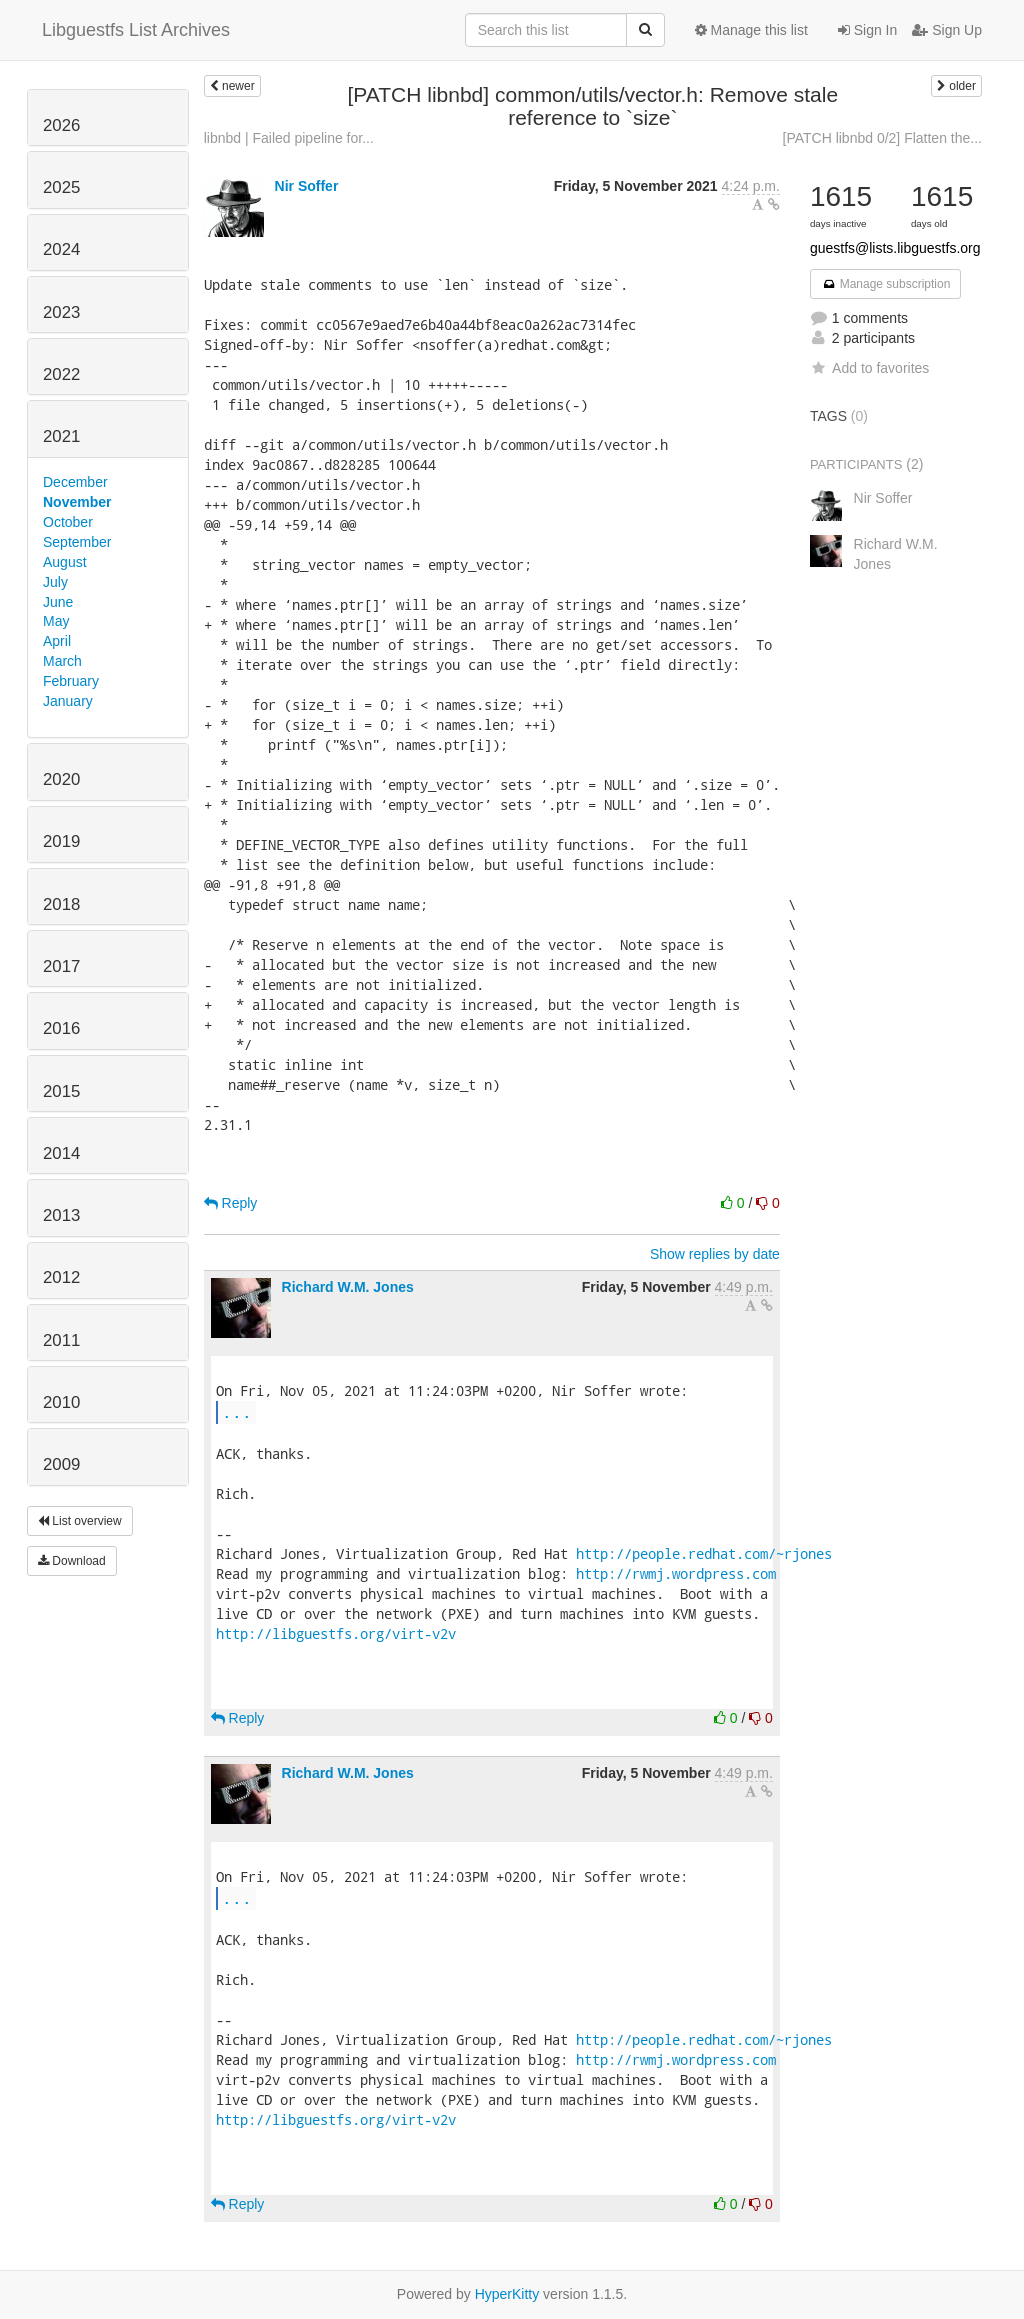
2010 (61, 1402)
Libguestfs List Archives (136, 30)
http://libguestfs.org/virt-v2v (336, 1633)
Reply (231, 1203)
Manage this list (751, 30)
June (58, 602)
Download (72, 1561)
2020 (61, 779)
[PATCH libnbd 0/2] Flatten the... (882, 138)
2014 (61, 1153)
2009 (61, 1464)
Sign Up (947, 30)
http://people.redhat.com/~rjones (704, 1553)
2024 (61, 249)
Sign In (867, 30)
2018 (61, 904)
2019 (61, 841)
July (55, 582)
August (65, 562)
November (77, 502)
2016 (61, 1028)
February (71, 681)
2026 (61, 125)
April (57, 641)
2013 (61, 1215)
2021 (61, 436)
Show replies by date (715, 1254)
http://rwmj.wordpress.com (676, 1573)
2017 (61, 966)
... (237, 1411)
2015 (61, 1091)
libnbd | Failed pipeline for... (289, 138)
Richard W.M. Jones (348, 1287)
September (77, 542)
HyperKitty (507, 2294)
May (56, 621)
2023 (61, 312)
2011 (61, 1340)
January (68, 701)
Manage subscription (886, 284)
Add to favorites (869, 368)
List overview (80, 1521)
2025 (61, 187)
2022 (61, 374)
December (75, 482)
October (68, 522)
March (62, 661)
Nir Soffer (307, 186)
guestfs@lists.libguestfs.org (895, 248)
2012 (61, 1277)
